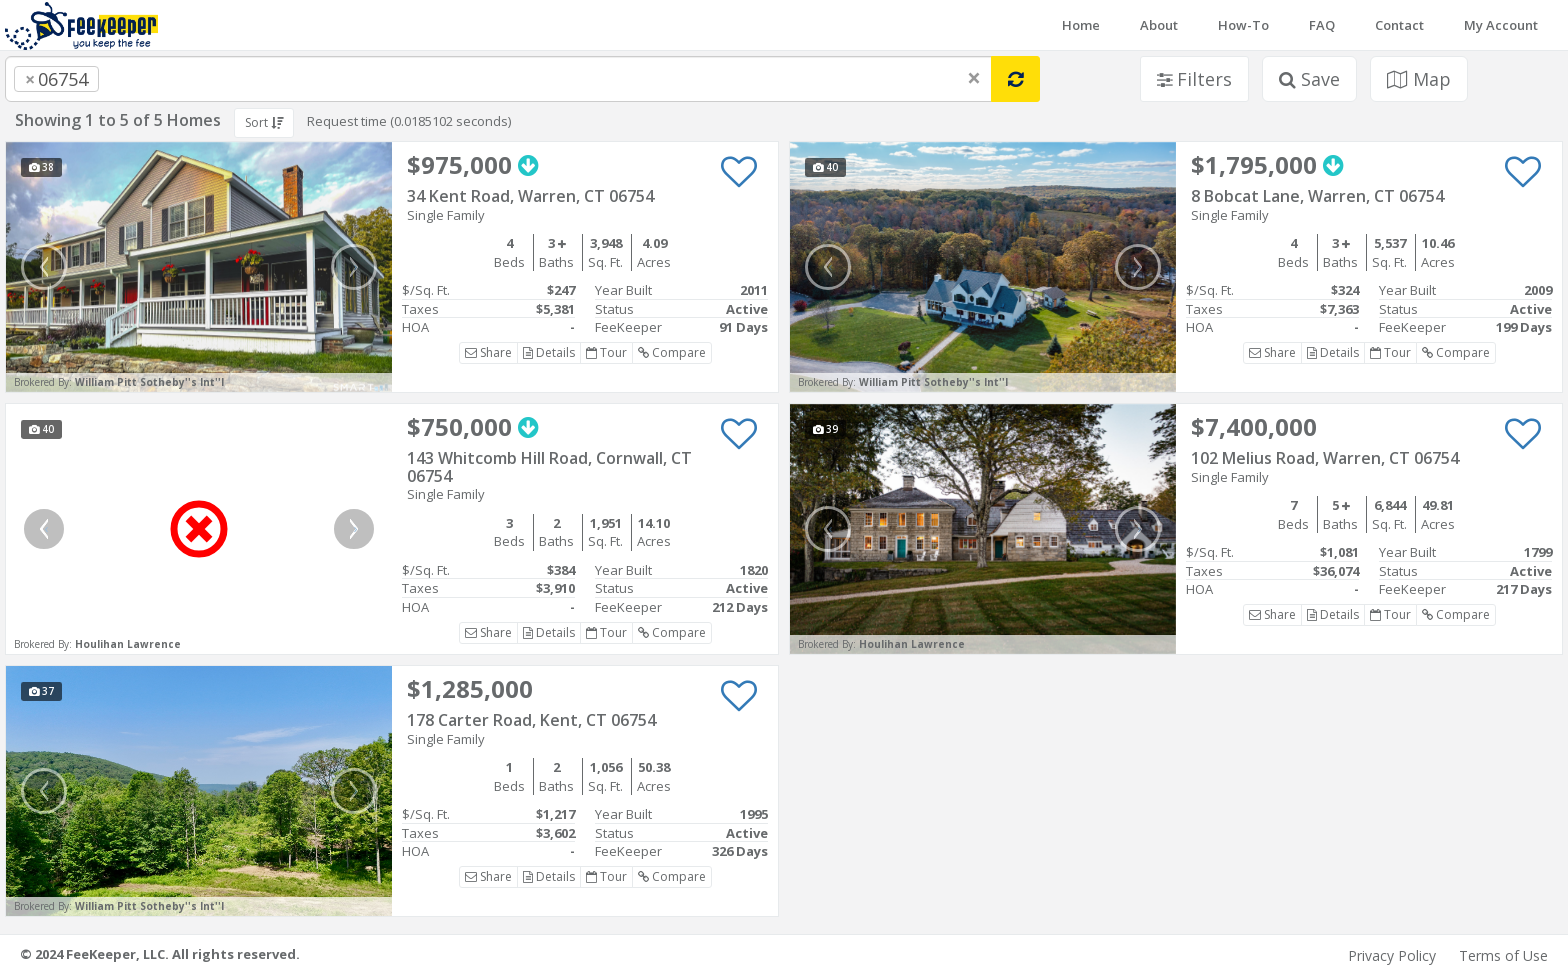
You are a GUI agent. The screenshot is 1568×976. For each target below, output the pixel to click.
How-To (1243, 25)
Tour (606, 352)
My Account (1501, 25)
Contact (1399, 25)
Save (1309, 79)
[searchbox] (144, 79)
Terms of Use (1503, 955)
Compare (672, 352)
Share (488, 352)
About (1159, 25)
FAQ (1322, 25)
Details (549, 352)
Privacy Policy (1392, 955)
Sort (264, 122)
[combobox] (498, 79)
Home (1081, 25)
